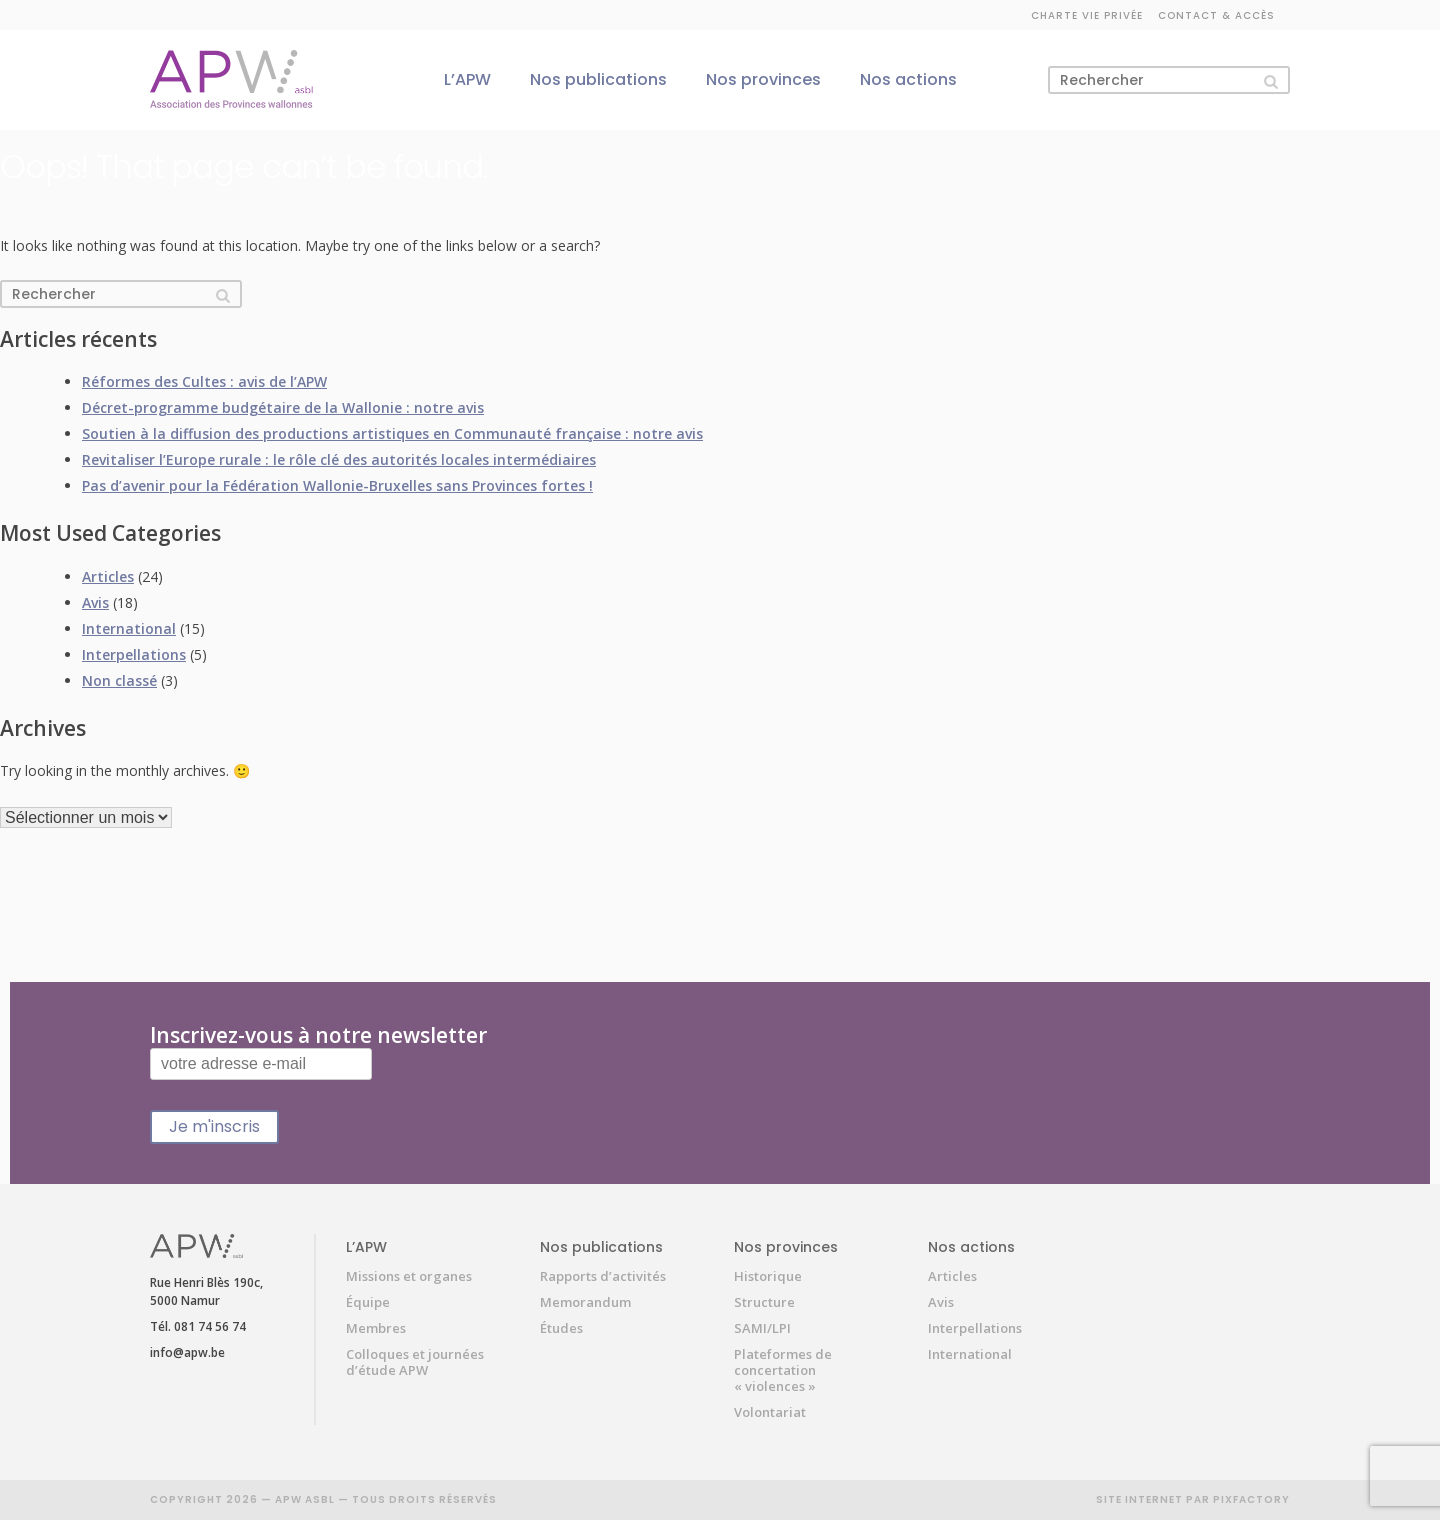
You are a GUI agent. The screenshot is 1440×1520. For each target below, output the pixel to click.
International (129, 628)
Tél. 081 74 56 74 (198, 1326)
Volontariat (770, 1412)
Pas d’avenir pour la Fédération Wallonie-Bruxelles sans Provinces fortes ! (337, 485)
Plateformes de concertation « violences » (783, 1370)
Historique (768, 1276)
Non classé (119, 680)
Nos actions (908, 79)
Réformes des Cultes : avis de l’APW (204, 381)
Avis (95, 602)
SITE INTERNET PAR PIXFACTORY (1193, 1499)
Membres (376, 1328)
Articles (108, 576)
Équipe (368, 1302)
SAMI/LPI (762, 1328)
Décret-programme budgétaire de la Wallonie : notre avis (283, 407)
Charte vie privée (1087, 15)
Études (561, 1328)
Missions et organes (409, 1276)
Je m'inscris (214, 1126)
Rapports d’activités (603, 1276)
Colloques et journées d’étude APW (415, 1362)
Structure (764, 1302)
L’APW (467, 79)
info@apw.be (187, 1352)
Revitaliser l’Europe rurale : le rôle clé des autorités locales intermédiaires (339, 459)
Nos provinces (763, 79)
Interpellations (134, 654)
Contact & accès (1216, 15)
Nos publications (598, 79)
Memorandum (585, 1302)
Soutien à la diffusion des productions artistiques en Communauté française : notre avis (392, 433)
